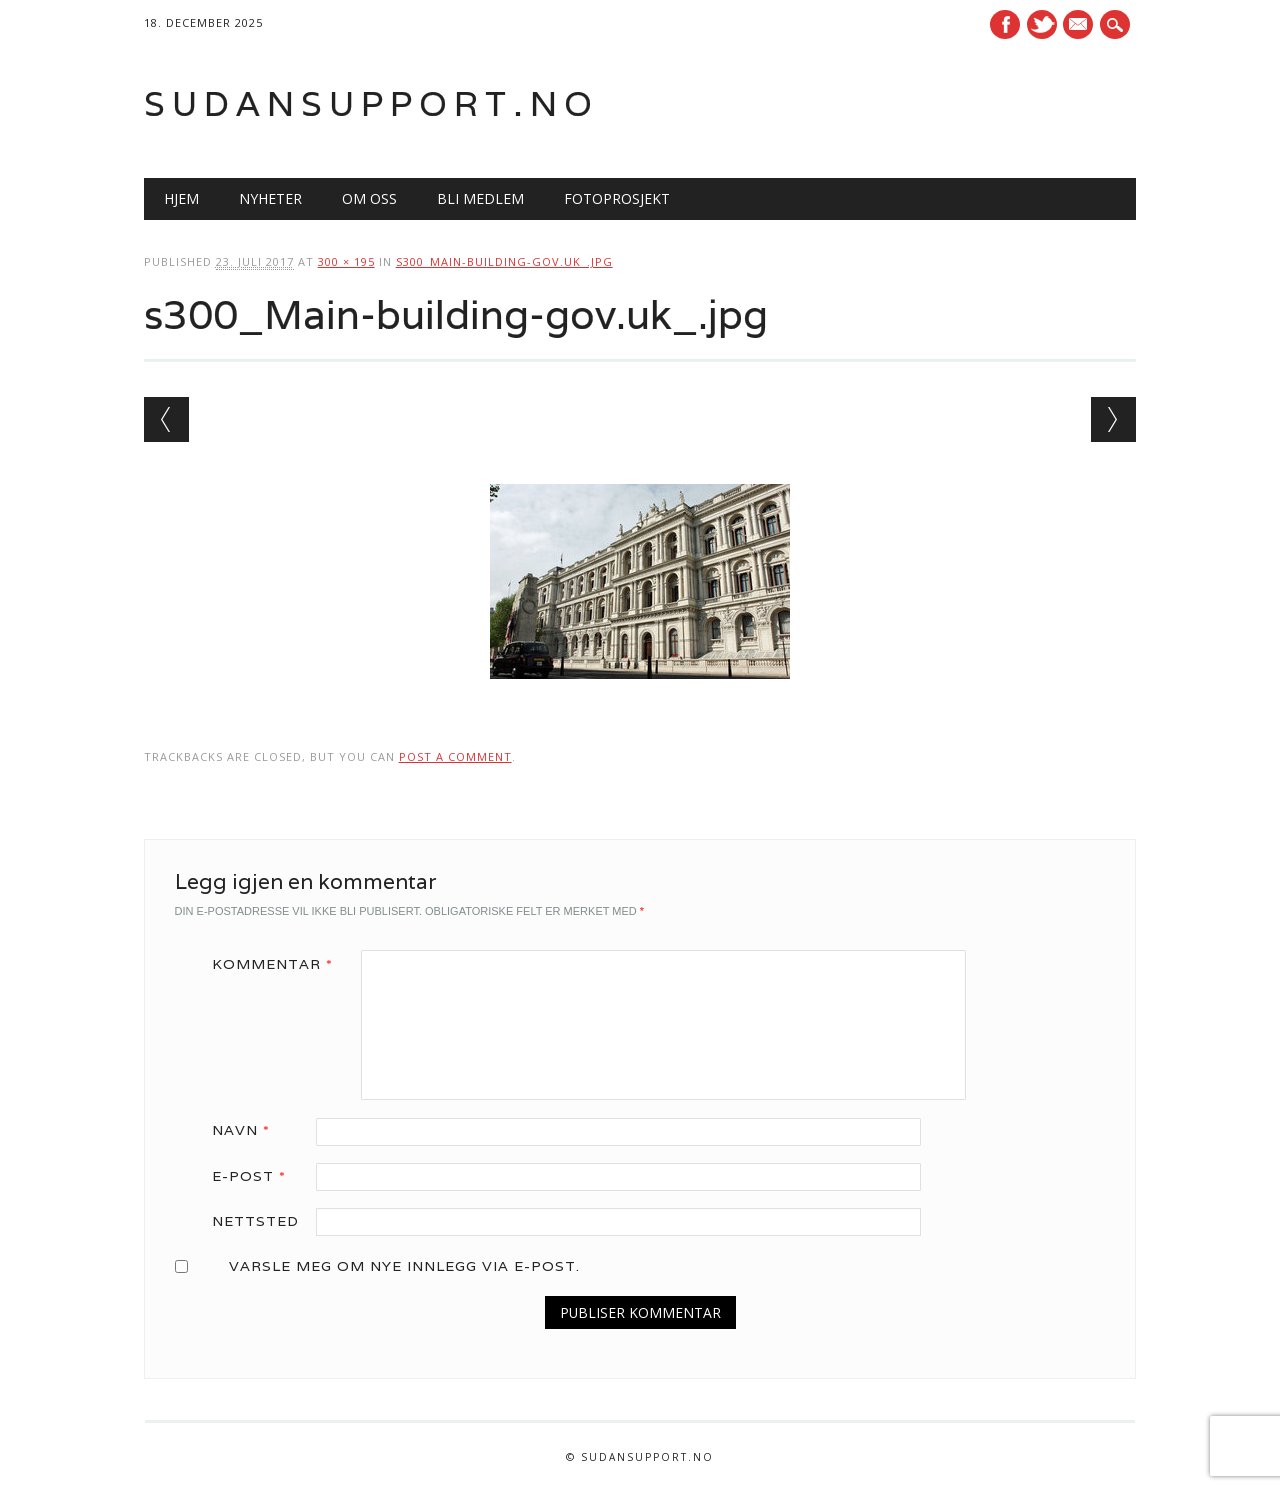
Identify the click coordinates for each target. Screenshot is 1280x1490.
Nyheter (270, 198)
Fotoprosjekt (617, 198)
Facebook (1005, 24)
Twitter (1042, 24)
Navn (248, 1130)
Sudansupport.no (371, 103)
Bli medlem (480, 198)
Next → (1113, 419)
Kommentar (279, 964)
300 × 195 (346, 261)
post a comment (455, 756)
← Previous (166, 419)
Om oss (369, 198)
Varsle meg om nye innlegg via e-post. (404, 1266)
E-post (256, 1176)
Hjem (181, 198)
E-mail (1081, 26)
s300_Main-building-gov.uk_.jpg (504, 261)
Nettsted (255, 1221)
